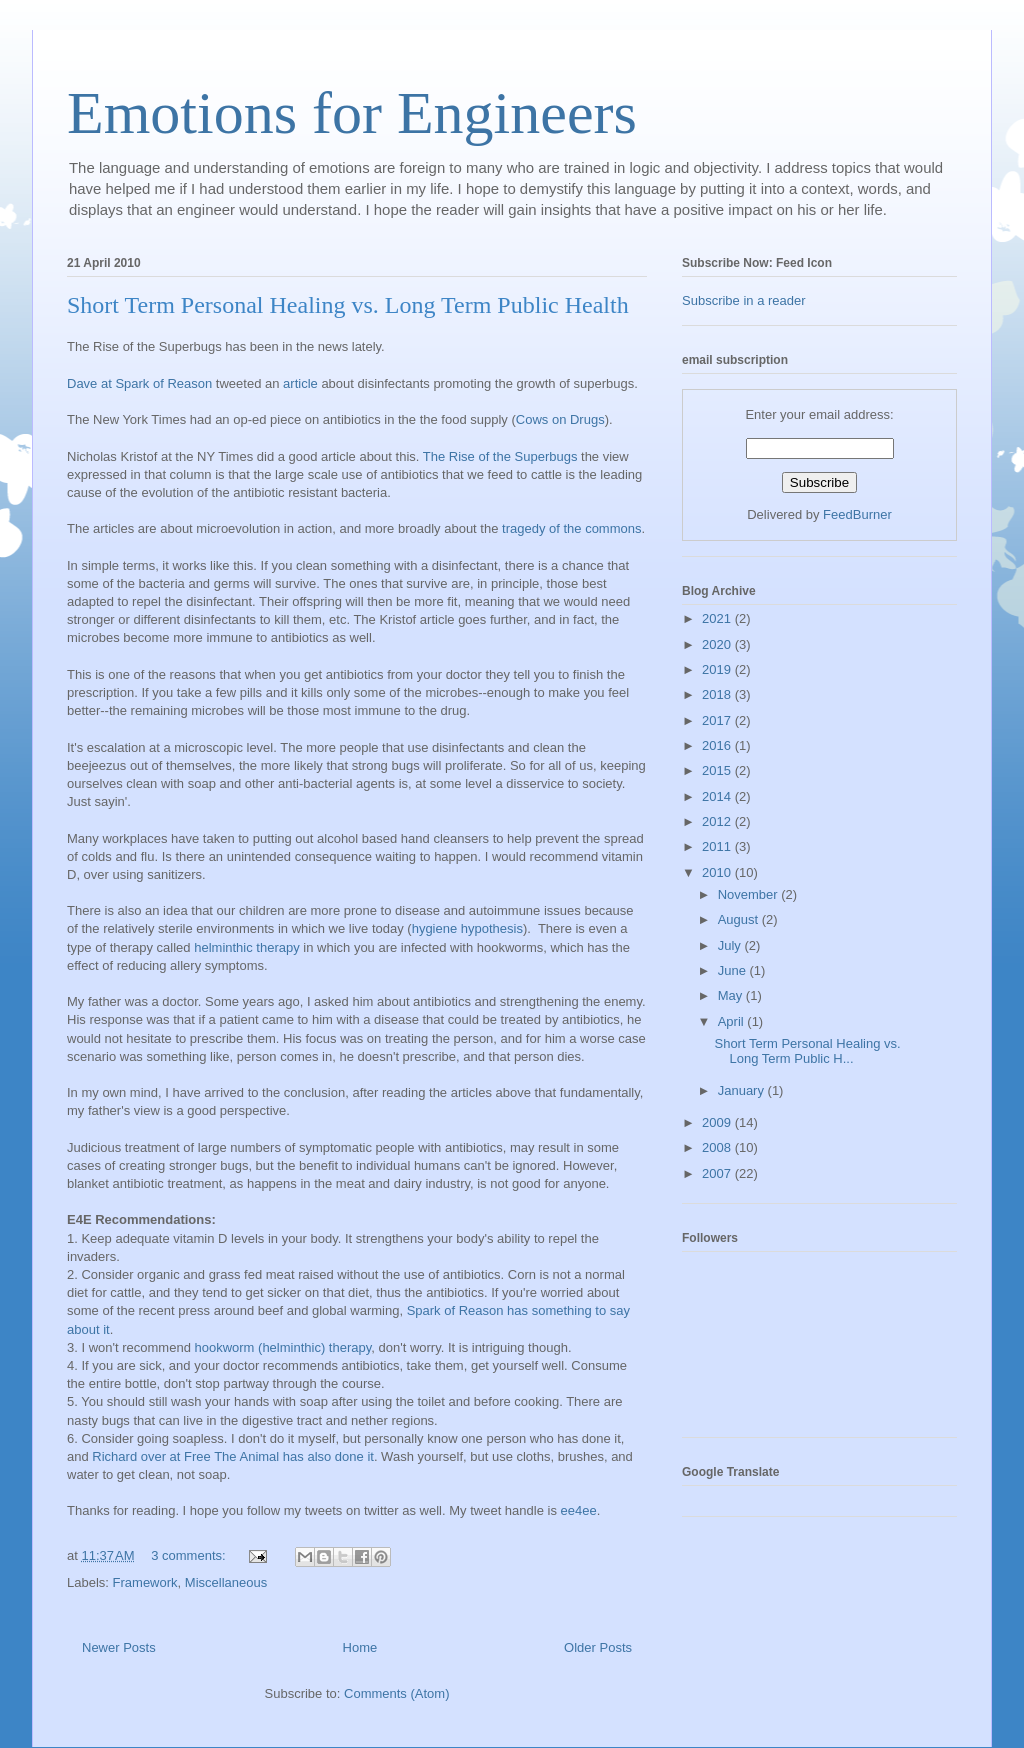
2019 (718, 669)
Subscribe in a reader (744, 300)
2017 (718, 720)
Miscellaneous (226, 1582)
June (734, 970)
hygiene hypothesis (467, 928)
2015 (718, 770)
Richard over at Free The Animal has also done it (233, 1456)
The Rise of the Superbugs (502, 456)
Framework (145, 1582)
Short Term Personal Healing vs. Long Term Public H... (807, 1051)
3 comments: (190, 1555)
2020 (718, 644)
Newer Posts (119, 1647)
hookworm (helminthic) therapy (282, 1347)
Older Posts (598, 1647)
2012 (718, 821)
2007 (718, 1173)
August (740, 919)
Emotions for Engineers (352, 113)
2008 (718, 1147)
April (733, 1021)
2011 (718, 846)
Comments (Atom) (396, 1693)
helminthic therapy (247, 947)
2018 (718, 694)
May (732, 995)
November (750, 894)
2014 (718, 796)
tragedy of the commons (571, 528)
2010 (718, 872)
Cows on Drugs (560, 419)
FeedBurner (857, 514)
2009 (718, 1122)
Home (360, 1647)
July (731, 945)
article (300, 383)
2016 (718, 745)
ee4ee (579, 1510)
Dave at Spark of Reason (139, 383)
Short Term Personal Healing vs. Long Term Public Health (348, 305)
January (743, 1090)
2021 (718, 618)
